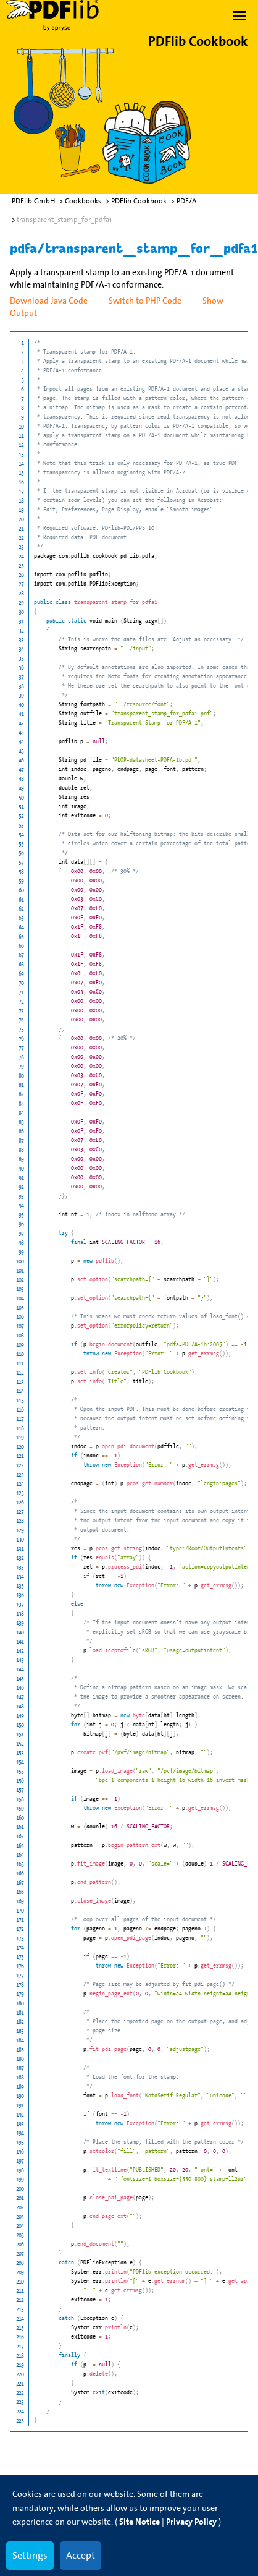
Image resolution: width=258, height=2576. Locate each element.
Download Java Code (49, 300)
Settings (30, 2555)
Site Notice (139, 2522)
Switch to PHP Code (145, 300)
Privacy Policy (191, 2522)
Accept (80, 2555)
